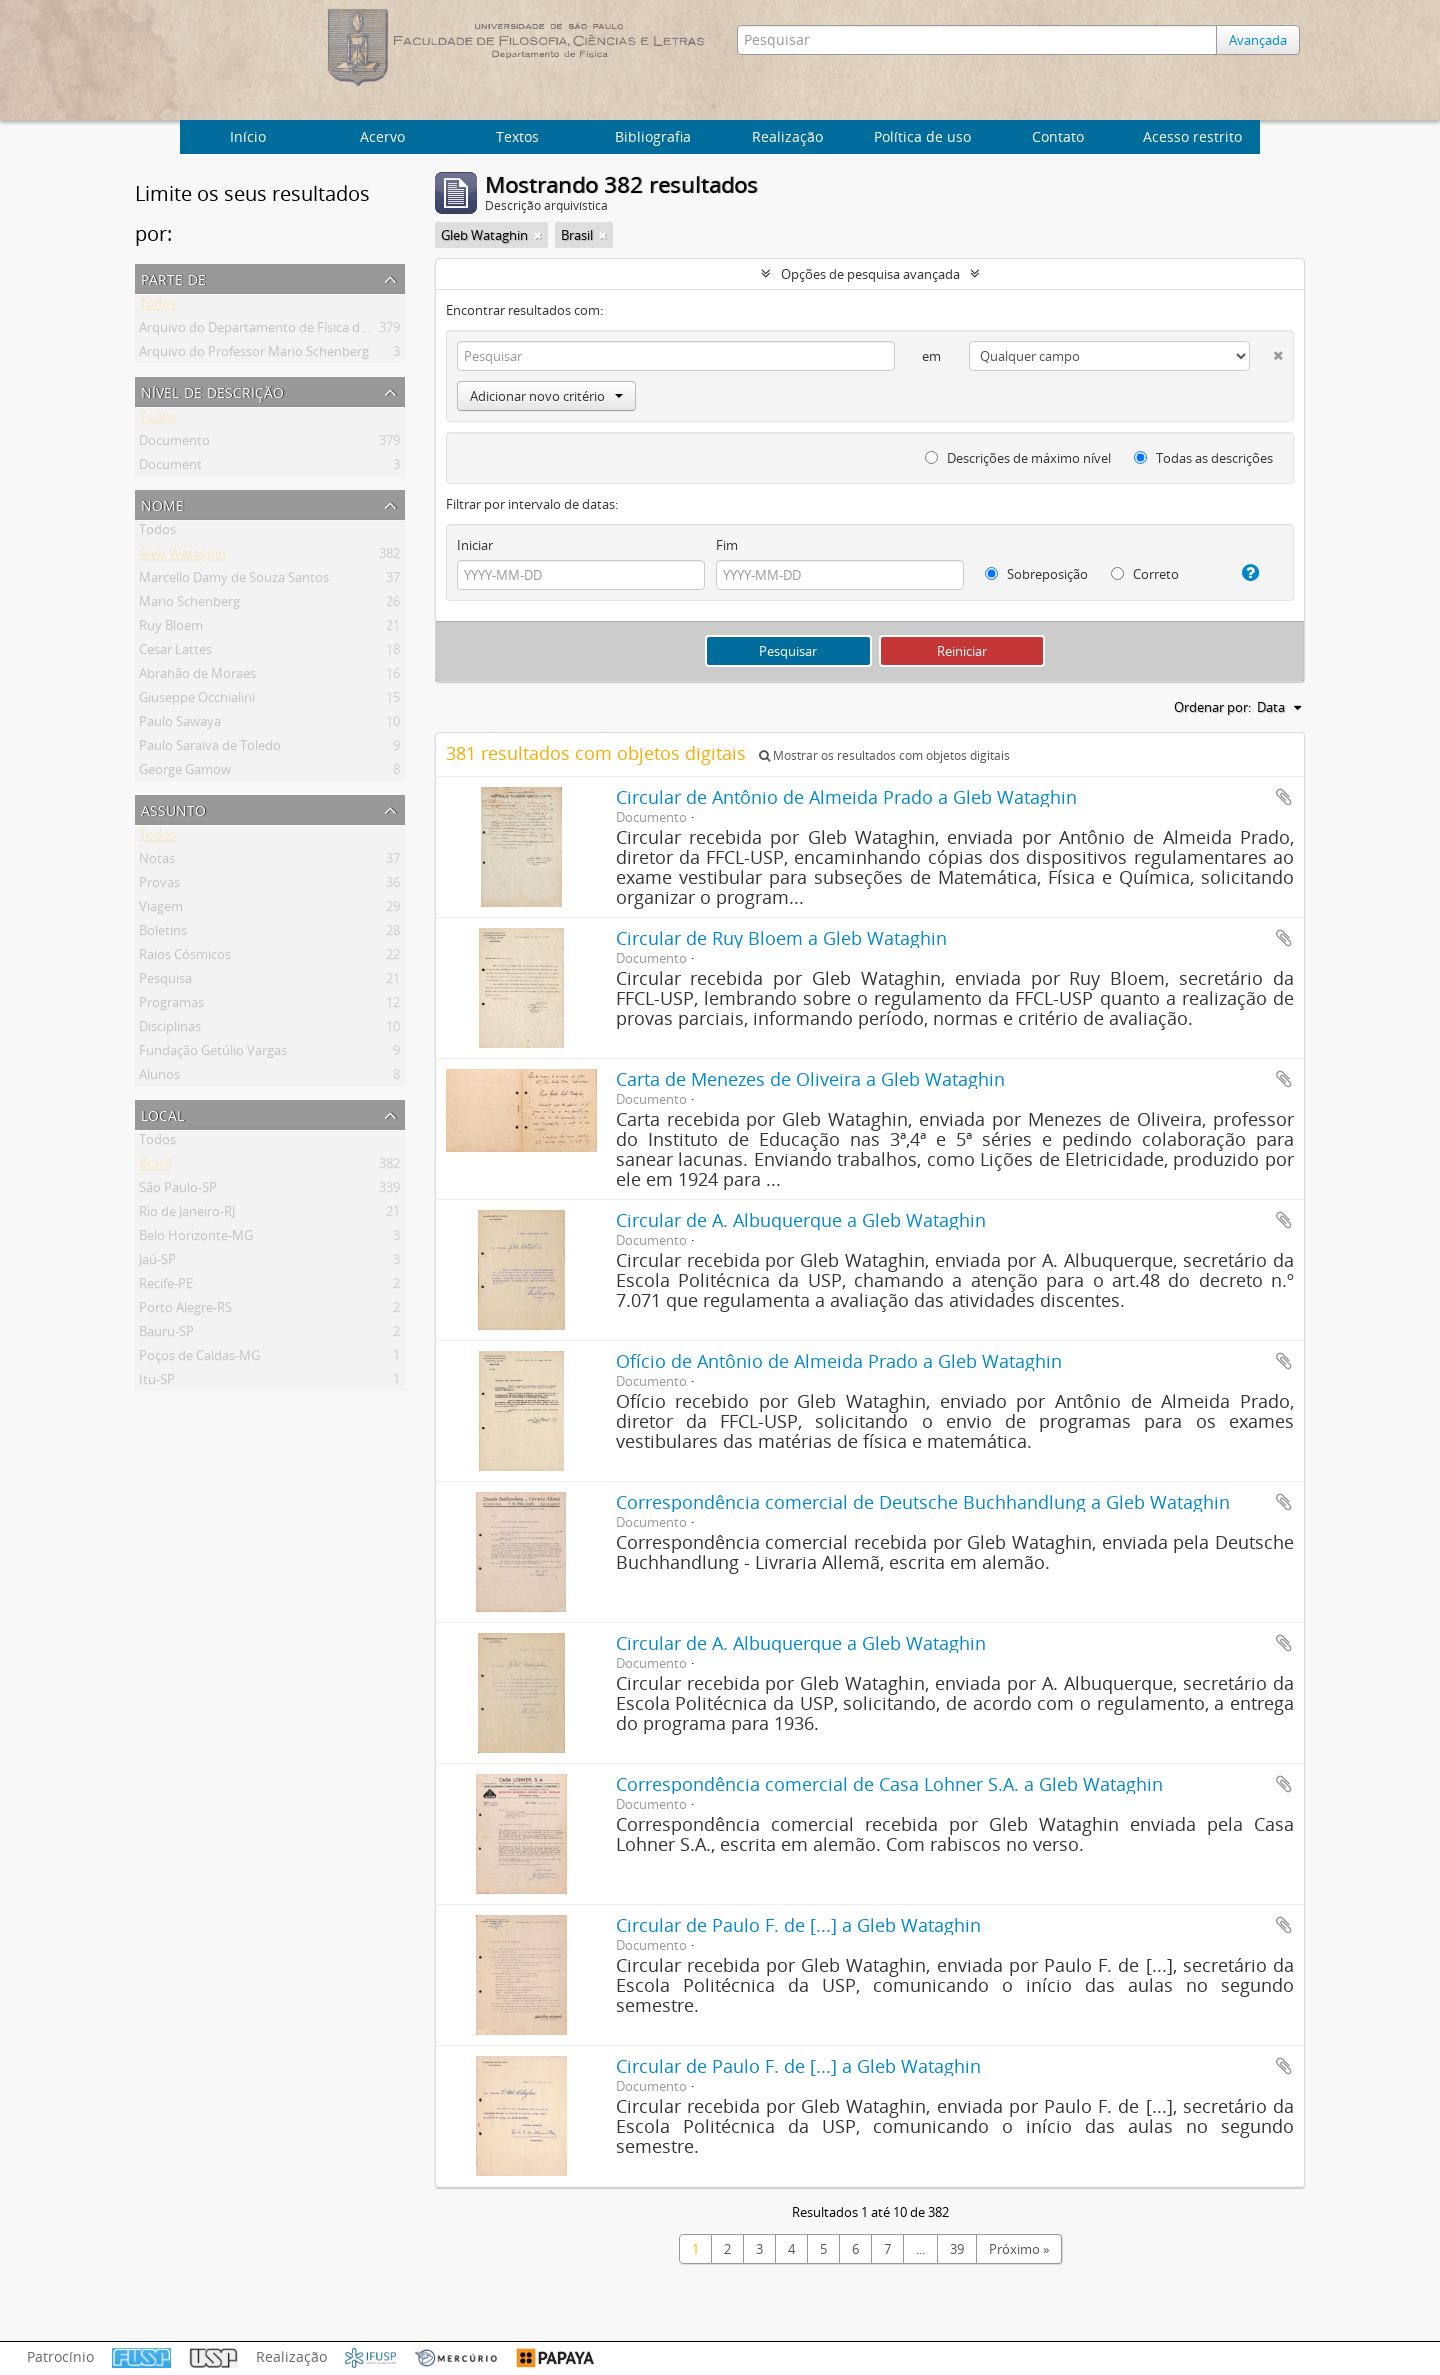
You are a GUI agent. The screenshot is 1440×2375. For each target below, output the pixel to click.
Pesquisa (165, 982)
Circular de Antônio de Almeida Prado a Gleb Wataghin (846, 797)
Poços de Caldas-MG (199, 1359)
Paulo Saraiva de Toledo (210, 749)
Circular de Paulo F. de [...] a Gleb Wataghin (798, 1925)
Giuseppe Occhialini (197, 701)
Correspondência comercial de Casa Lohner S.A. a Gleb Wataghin (889, 1784)
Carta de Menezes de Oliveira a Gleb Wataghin (810, 1079)
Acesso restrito (1192, 136)
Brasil (155, 1167)
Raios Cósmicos (185, 958)
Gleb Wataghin (182, 557)
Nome (162, 503)
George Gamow (185, 773)
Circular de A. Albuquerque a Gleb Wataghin (801, 1220)
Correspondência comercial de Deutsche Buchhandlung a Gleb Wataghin (923, 1502)
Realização (787, 136)
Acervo (382, 136)
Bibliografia (653, 136)
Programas (171, 1006)
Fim (727, 545)
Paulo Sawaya (180, 725)
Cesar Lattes (175, 653)
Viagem (161, 910)
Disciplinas (170, 1030)
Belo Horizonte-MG (196, 1239)
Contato (1058, 136)
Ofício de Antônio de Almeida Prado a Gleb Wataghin (839, 1361)
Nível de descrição (212, 390)
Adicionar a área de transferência (1284, 797)
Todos (157, 307)
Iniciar (475, 545)
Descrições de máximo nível (1018, 458)
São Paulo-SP (178, 1191)
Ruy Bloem (171, 629)
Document (170, 468)
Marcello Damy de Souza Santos (234, 581)
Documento (174, 444)
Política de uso (922, 136)
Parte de (173, 277)
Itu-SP (157, 1383)
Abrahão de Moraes (197, 677)
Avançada (1258, 40)
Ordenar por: (1212, 707)
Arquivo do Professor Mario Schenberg (254, 355)
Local (162, 1113)
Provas (159, 886)
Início (248, 136)
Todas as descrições (1203, 458)
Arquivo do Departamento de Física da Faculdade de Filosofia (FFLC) (340, 331)
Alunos (159, 1078)
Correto (1145, 574)
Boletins (163, 934)
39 (957, 2249)
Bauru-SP (166, 1335)
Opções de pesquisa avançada (870, 274)
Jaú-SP (157, 1263)
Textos (517, 136)
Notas (157, 862)
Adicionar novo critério (546, 396)
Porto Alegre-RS (185, 1311)
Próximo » (1019, 2249)
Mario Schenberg (189, 605)
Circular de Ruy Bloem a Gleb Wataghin (781, 938)
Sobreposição (1036, 574)
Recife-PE (166, 1287)
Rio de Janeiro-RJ (187, 1215)
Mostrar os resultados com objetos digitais (884, 755)
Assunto (173, 808)
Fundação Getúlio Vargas (213, 1054)
